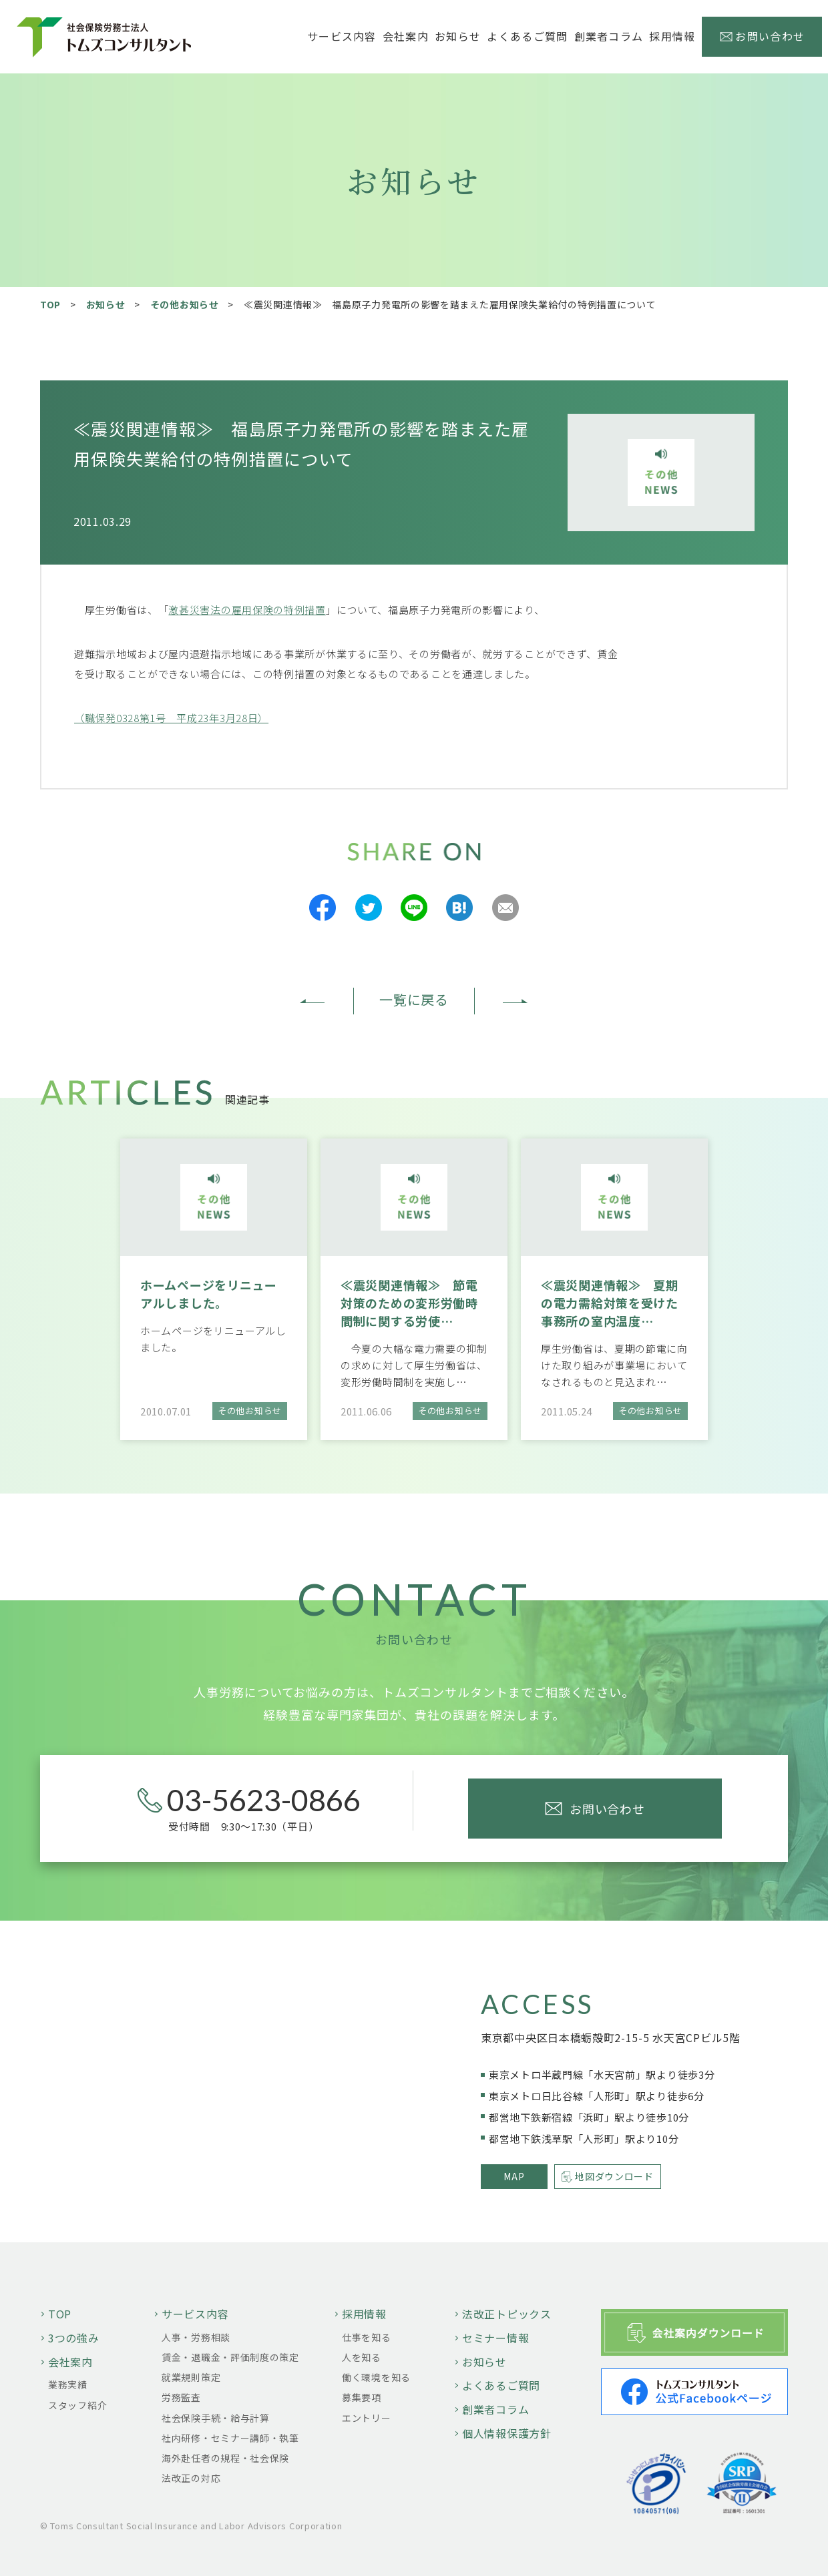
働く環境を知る (376, 2377)
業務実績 (67, 2384)
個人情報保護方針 (507, 2433)
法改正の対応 (191, 2478)
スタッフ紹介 (77, 2405)
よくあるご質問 (527, 36)
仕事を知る (366, 2337)
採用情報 (364, 2314)
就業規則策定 (191, 2377)
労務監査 (181, 2397)
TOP (50, 304)
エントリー (366, 2418)
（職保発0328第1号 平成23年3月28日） (171, 718)
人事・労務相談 (196, 2337)
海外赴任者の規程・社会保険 (225, 2458)
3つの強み (73, 2338)
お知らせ (458, 36)
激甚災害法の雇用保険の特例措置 (247, 610)
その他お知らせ (184, 304)
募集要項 (361, 2397)
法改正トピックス (507, 2314)
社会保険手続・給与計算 (216, 2418)
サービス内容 (195, 2314)
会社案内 (70, 2362)
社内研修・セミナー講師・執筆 (230, 2438)
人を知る (361, 2357)
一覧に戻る (414, 999)
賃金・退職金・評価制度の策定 (230, 2357)
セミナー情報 (495, 2338)
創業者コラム (609, 36)
